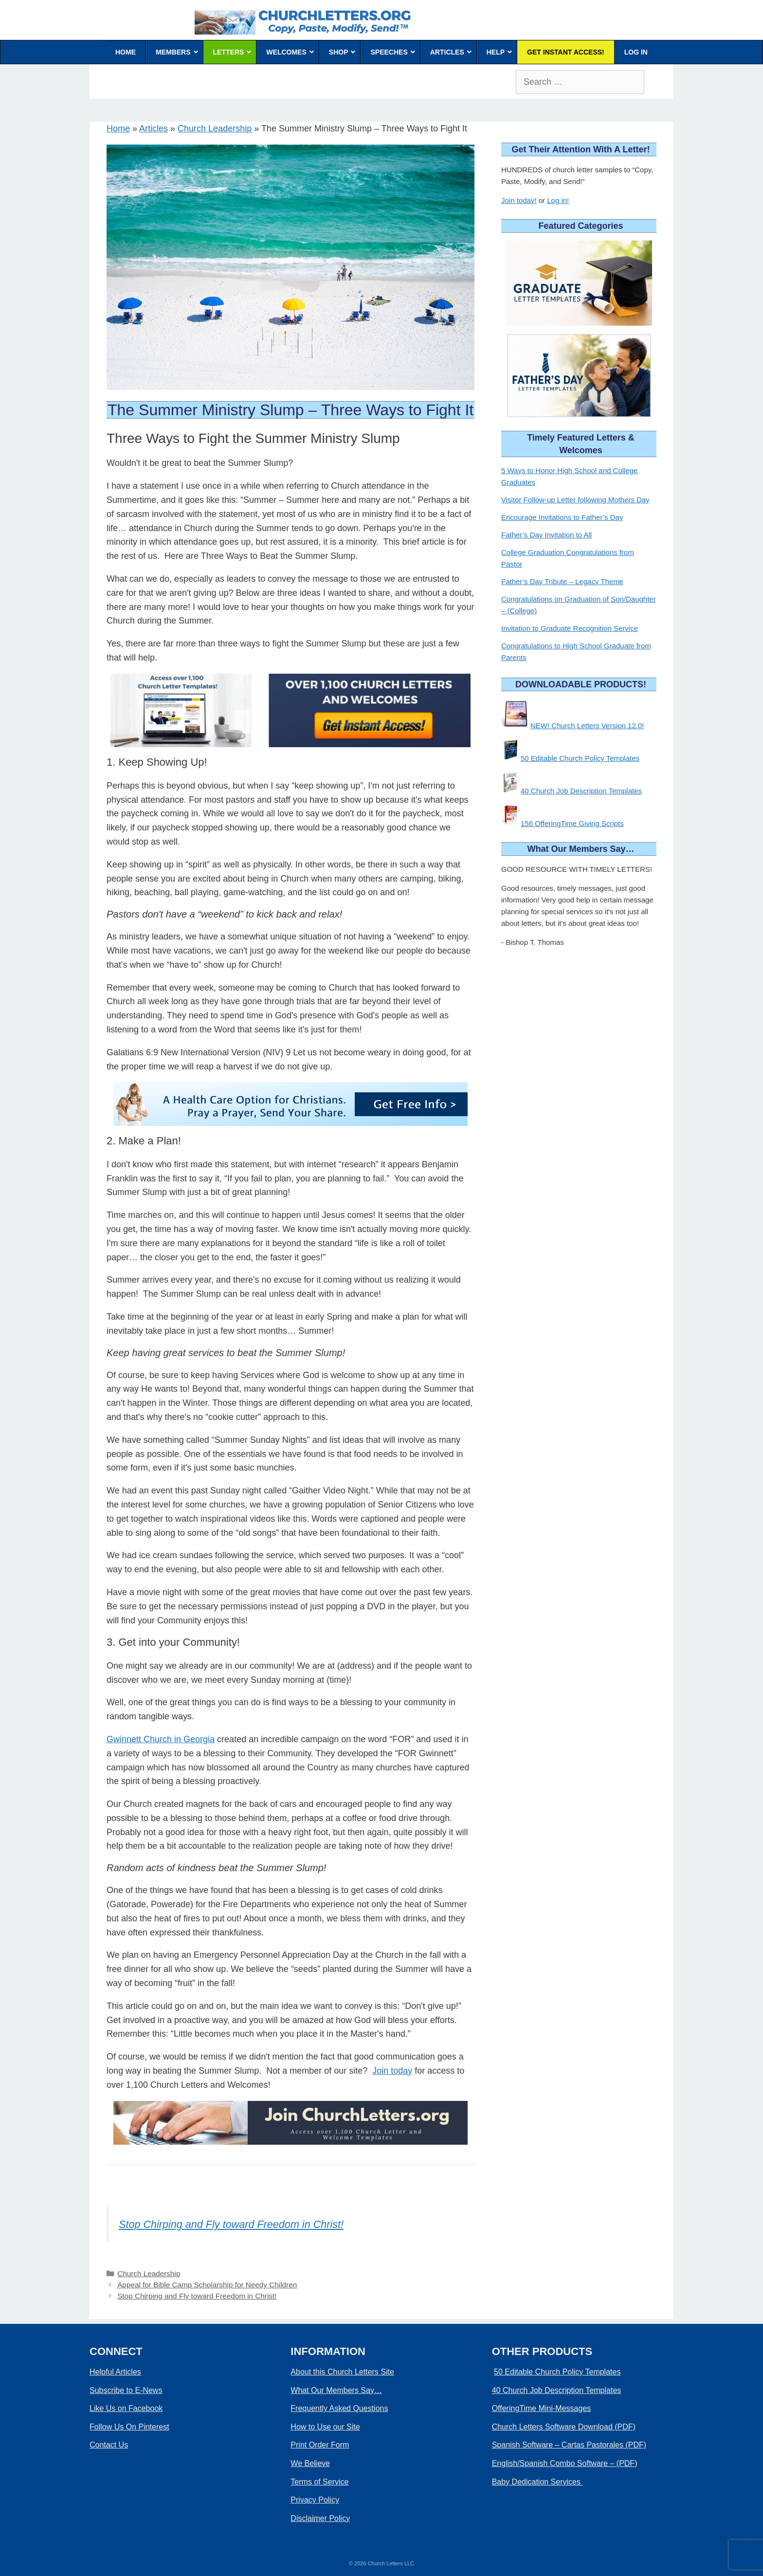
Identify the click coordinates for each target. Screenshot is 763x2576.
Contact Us (109, 2445)
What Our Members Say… (336, 2390)
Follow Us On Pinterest (129, 2427)
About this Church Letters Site (342, 2372)
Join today (392, 2071)
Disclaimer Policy (320, 2518)
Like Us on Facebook (126, 2408)
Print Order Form (320, 2445)
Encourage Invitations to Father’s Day (562, 517)
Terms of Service (319, 2482)
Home (118, 128)
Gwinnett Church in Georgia (161, 1739)
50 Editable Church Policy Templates (580, 758)
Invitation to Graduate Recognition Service (569, 628)
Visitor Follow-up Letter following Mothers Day (575, 500)
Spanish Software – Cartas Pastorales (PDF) (569, 2445)
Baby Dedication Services (537, 2482)
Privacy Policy (315, 2500)
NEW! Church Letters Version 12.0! (587, 725)
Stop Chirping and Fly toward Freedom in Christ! (231, 2224)
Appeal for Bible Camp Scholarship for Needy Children (207, 2285)
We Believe (310, 2463)
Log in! (558, 200)
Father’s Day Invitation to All (546, 535)
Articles (153, 128)
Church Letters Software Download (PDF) (564, 2427)
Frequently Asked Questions (339, 2408)
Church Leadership (215, 128)
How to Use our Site (325, 2427)
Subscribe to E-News (126, 2390)
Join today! (519, 200)
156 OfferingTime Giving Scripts (572, 823)
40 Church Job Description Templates (581, 791)
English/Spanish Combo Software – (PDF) (564, 2463)
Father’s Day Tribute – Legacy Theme (562, 581)
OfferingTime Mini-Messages (541, 2408)
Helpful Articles (115, 2372)
